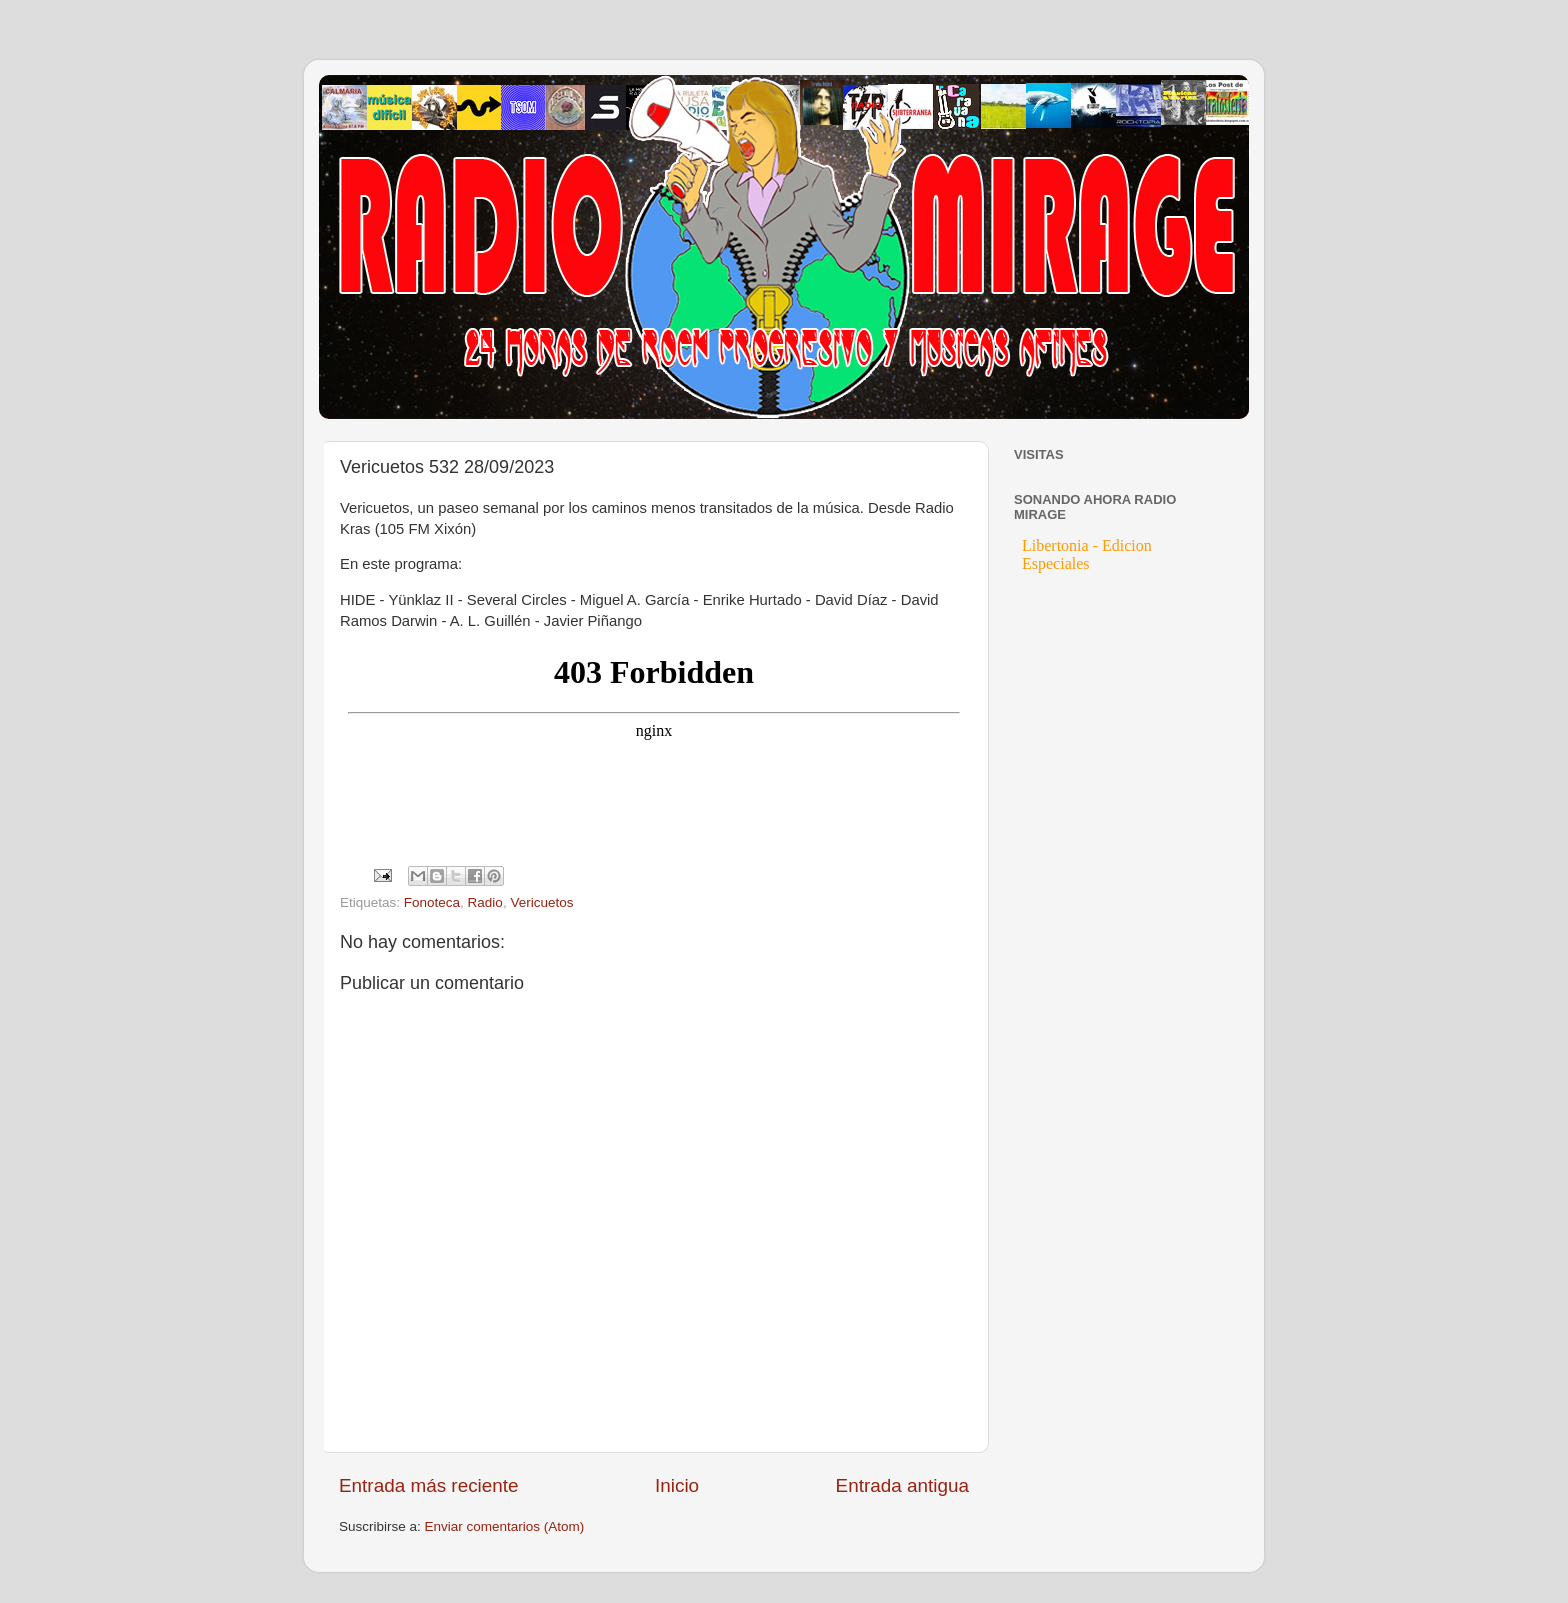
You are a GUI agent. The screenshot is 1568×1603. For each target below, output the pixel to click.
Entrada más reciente (429, 1485)
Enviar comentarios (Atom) (505, 1526)
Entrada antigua (902, 1485)
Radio (485, 902)
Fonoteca (432, 902)
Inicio (677, 1485)
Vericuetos (541, 902)
